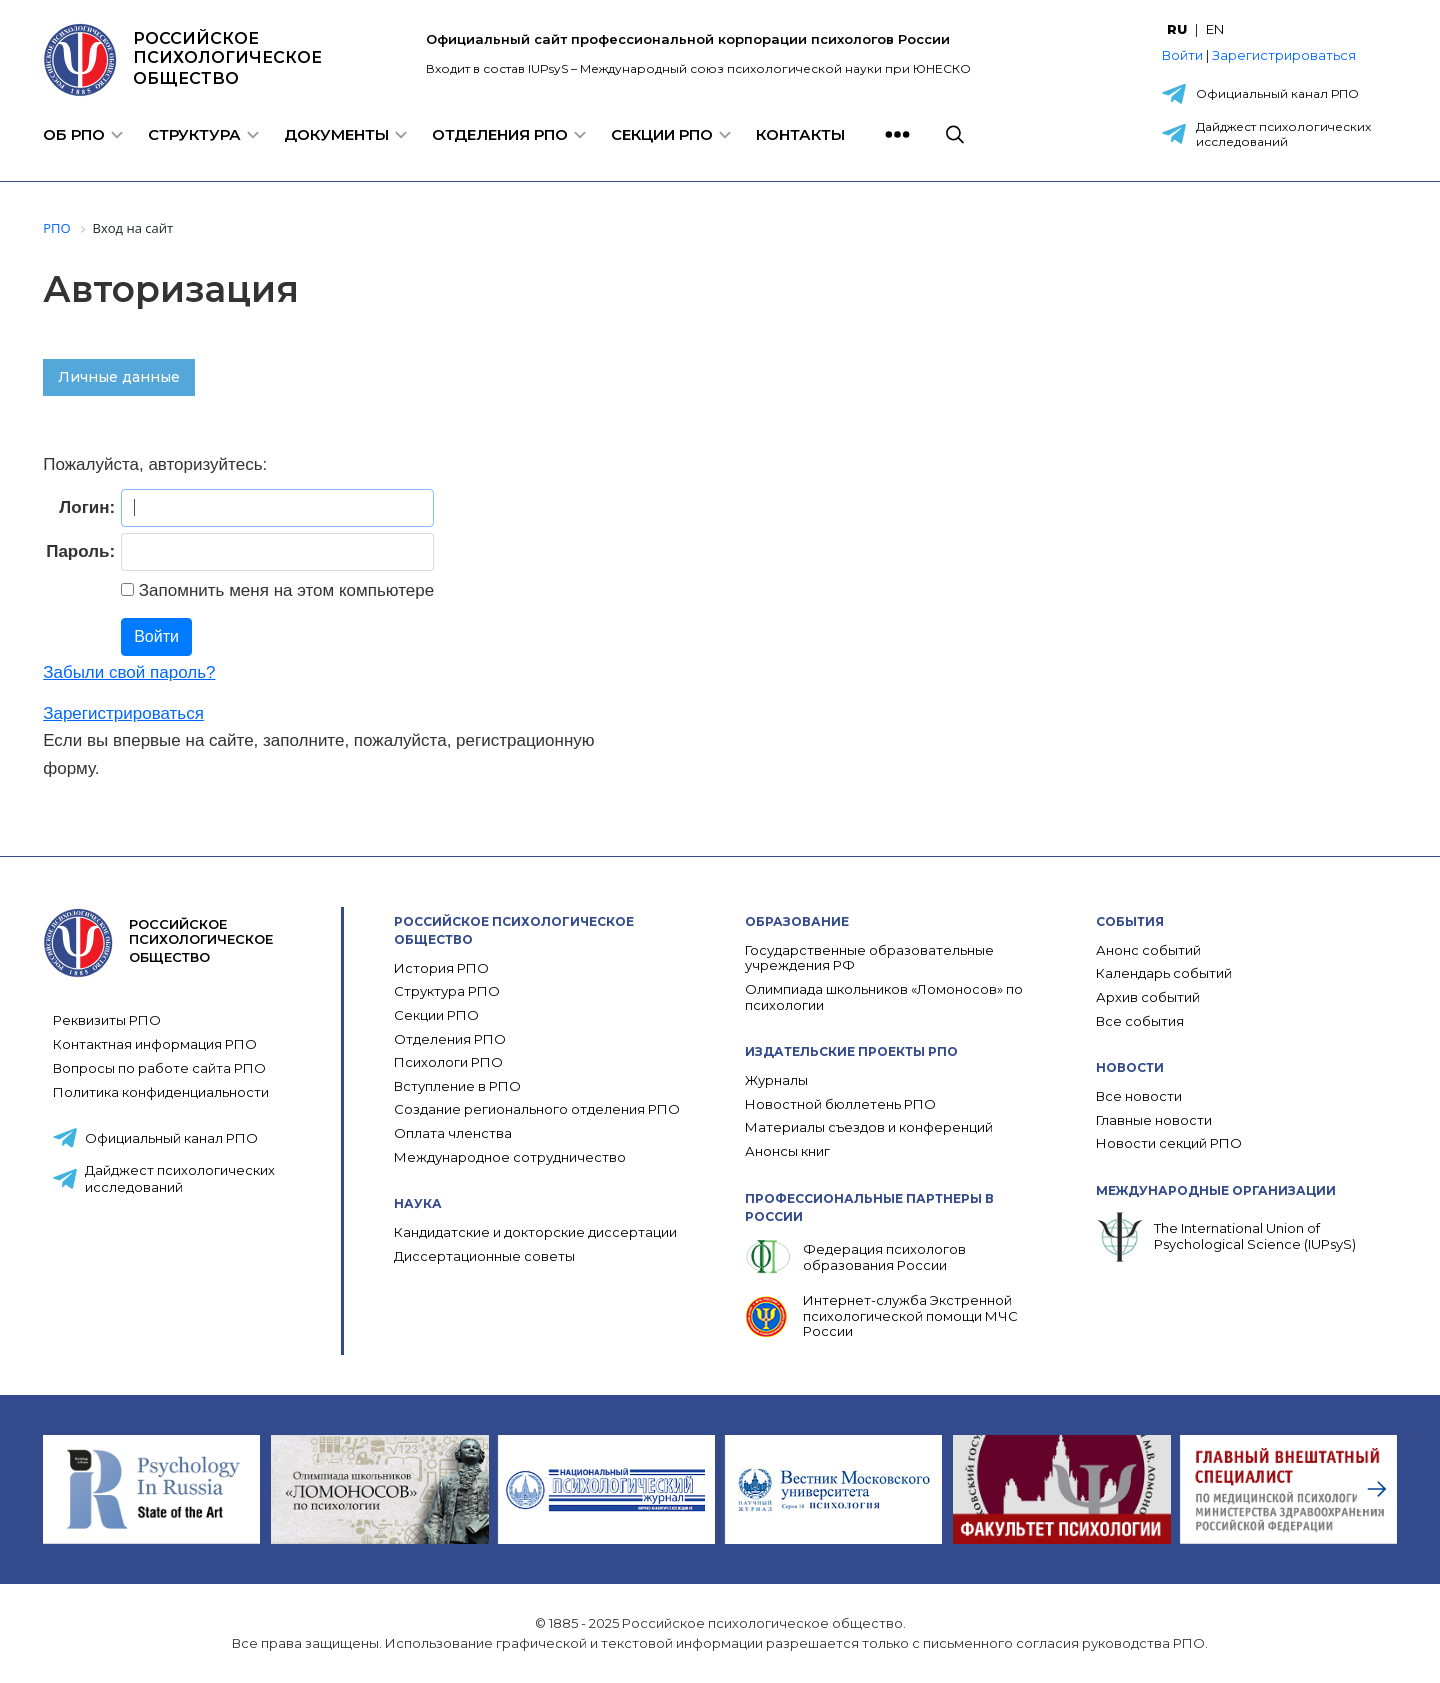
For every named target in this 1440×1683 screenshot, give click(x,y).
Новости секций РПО (1169, 1143)
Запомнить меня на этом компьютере (284, 590)
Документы (336, 134)
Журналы (776, 1080)
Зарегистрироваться (1284, 55)
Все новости (1139, 1096)
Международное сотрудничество (510, 1157)
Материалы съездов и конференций (869, 1127)
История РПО (441, 968)
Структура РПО (447, 991)
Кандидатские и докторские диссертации (535, 1232)
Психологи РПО (448, 1062)
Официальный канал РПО (1277, 93)
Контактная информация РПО (155, 1044)
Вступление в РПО (457, 1086)
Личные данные (119, 377)
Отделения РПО (500, 134)
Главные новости (1154, 1120)
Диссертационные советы (484, 1256)
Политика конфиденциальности (161, 1092)
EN (1215, 29)
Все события (1140, 1021)
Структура (194, 134)
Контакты (800, 134)
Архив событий (1148, 997)
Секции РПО (662, 134)
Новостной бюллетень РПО (840, 1104)
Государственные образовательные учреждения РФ (869, 958)
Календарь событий (1164, 973)
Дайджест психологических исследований (1283, 134)
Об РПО (74, 134)
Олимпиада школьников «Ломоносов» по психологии (884, 997)
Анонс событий (1148, 950)
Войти (1182, 55)
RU (1177, 29)
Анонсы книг (787, 1151)
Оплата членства (453, 1133)
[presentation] (1377, 1489)
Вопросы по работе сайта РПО (159, 1068)
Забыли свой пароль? (129, 672)
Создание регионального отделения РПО (537, 1109)
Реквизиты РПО (107, 1020)
